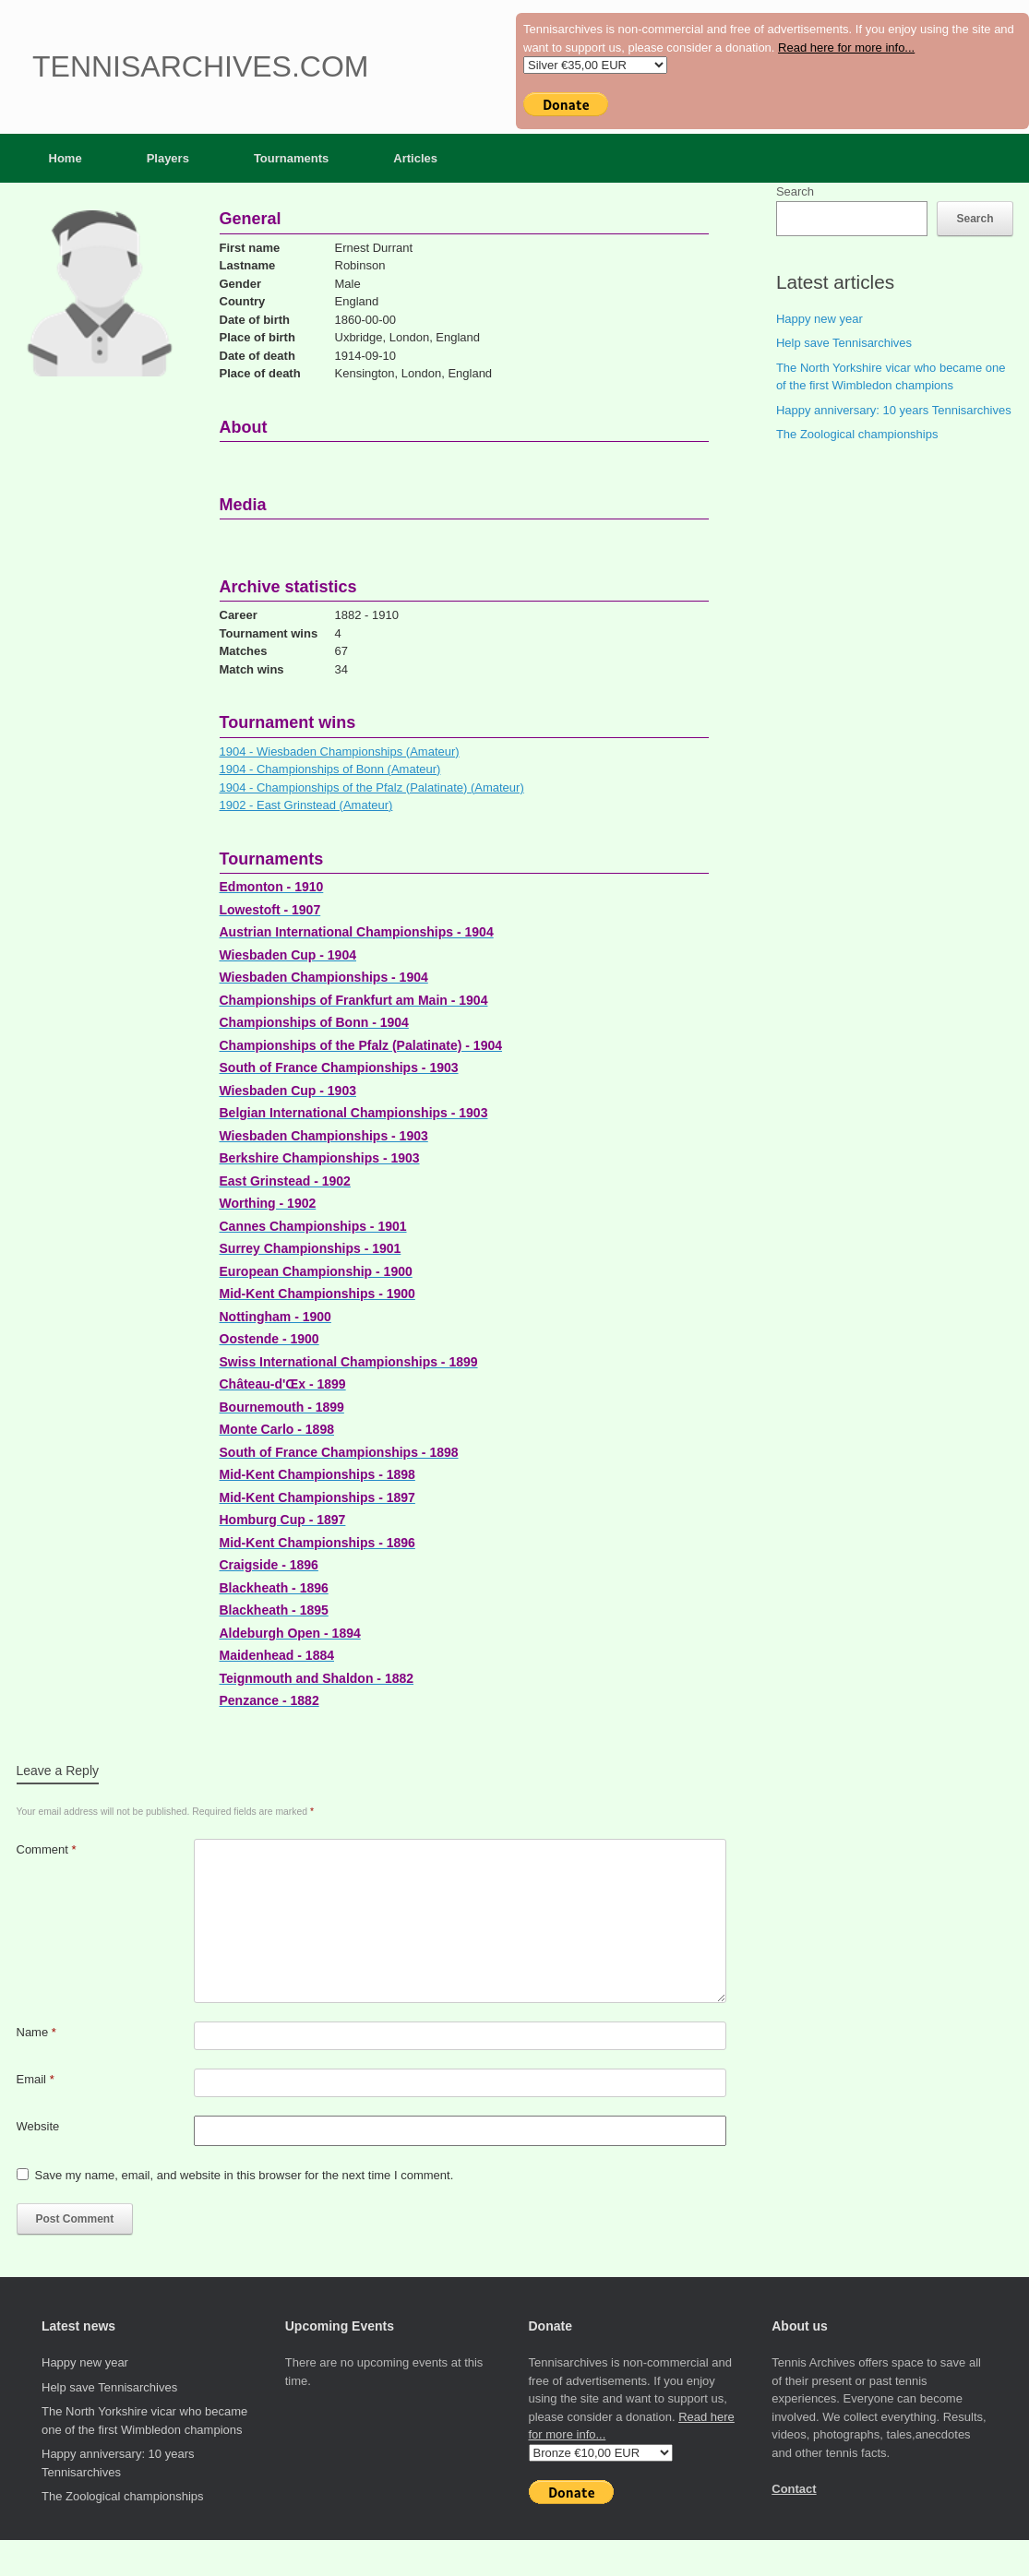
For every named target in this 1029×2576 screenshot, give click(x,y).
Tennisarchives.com (200, 66)
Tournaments (291, 158)
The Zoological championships (857, 434)
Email (35, 2079)
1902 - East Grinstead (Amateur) (306, 805)
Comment (47, 1849)
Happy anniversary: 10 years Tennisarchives (893, 410)
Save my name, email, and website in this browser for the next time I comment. (244, 2175)
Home (65, 158)
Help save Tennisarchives (844, 343)
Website (38, 2126)
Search (795, 191)
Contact (794, 2489)
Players (168, 158)
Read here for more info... (846, 47)
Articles (415, 158)
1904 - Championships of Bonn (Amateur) (330, 769)
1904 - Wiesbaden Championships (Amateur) (340, 751)
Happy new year (819, 319)
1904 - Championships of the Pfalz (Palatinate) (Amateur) (372, 787)
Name (36, 2032)
